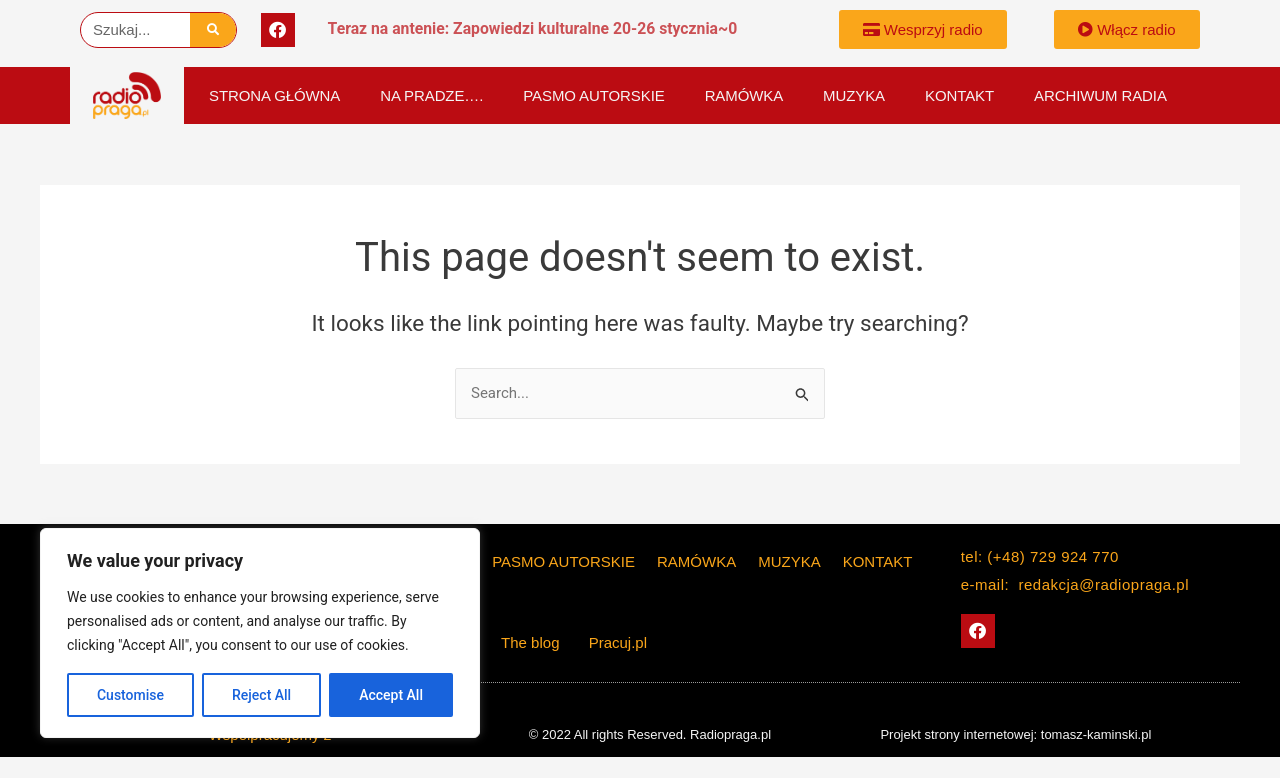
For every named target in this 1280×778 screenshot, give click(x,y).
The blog (532, 642)
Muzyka (854, 95)
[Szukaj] (213, 30)
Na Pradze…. (431, 95)
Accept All (391, 695)
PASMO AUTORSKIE (593, 95)
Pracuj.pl (618, 642)
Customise (130, 695)
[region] (260, 633)
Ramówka (744, 95)
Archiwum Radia (1100, 95)
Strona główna (274, 95)
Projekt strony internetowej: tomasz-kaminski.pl (1015, 734)
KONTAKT (959, 95)
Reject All (261, 695)
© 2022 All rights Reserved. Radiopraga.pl (650, 734)
